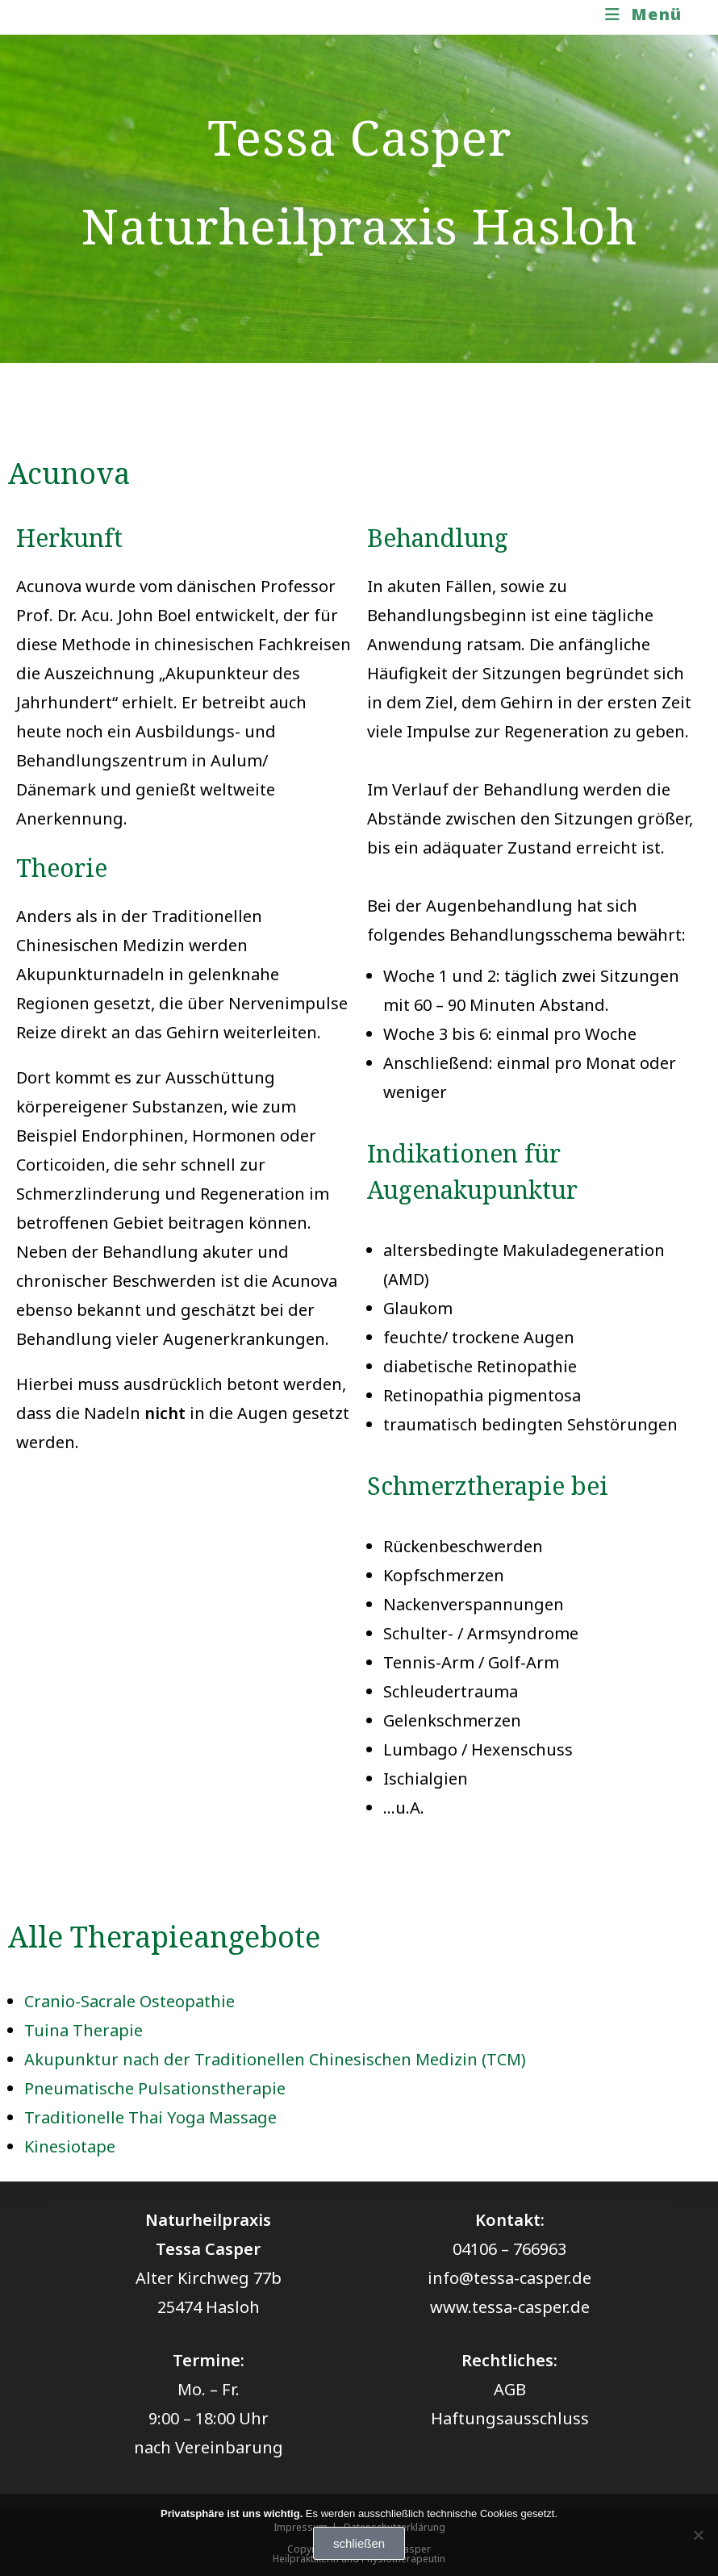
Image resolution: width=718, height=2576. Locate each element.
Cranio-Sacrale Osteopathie (129, 2001)
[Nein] (698, 2535)
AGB (510, 2389)
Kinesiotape (69, 2146)
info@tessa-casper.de (509, 2278)
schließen (359, 2543)
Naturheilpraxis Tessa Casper (167, 17)
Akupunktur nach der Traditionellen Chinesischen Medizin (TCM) (275, 2059)
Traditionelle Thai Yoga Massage (150, 2117)
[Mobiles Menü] (644, 14)
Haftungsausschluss (510, 2418)
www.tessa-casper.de (510, 2307)
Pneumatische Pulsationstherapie (155, 2088)
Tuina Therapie (83, 2030)
